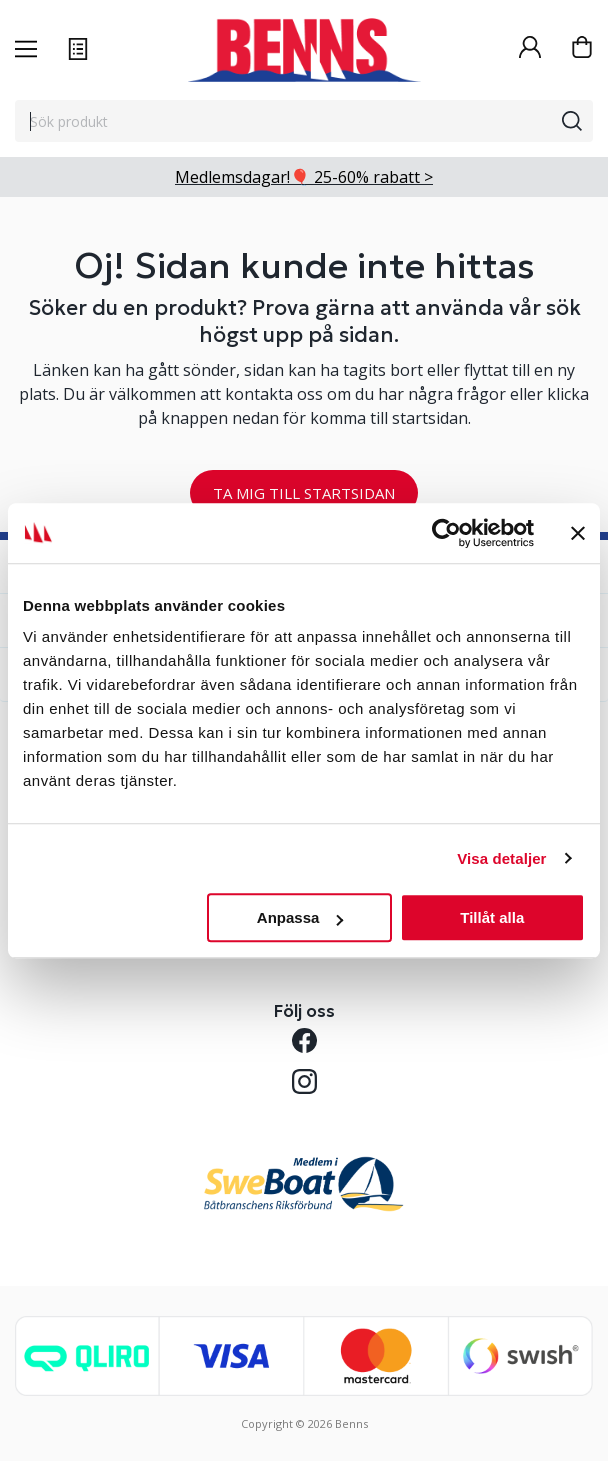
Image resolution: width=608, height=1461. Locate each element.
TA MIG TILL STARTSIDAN (304, 493)
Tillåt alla (492, 917)
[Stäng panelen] (578, 533)
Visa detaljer (501, 858)
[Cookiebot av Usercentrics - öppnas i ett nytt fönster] (446, 533)
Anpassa (300, 917)
